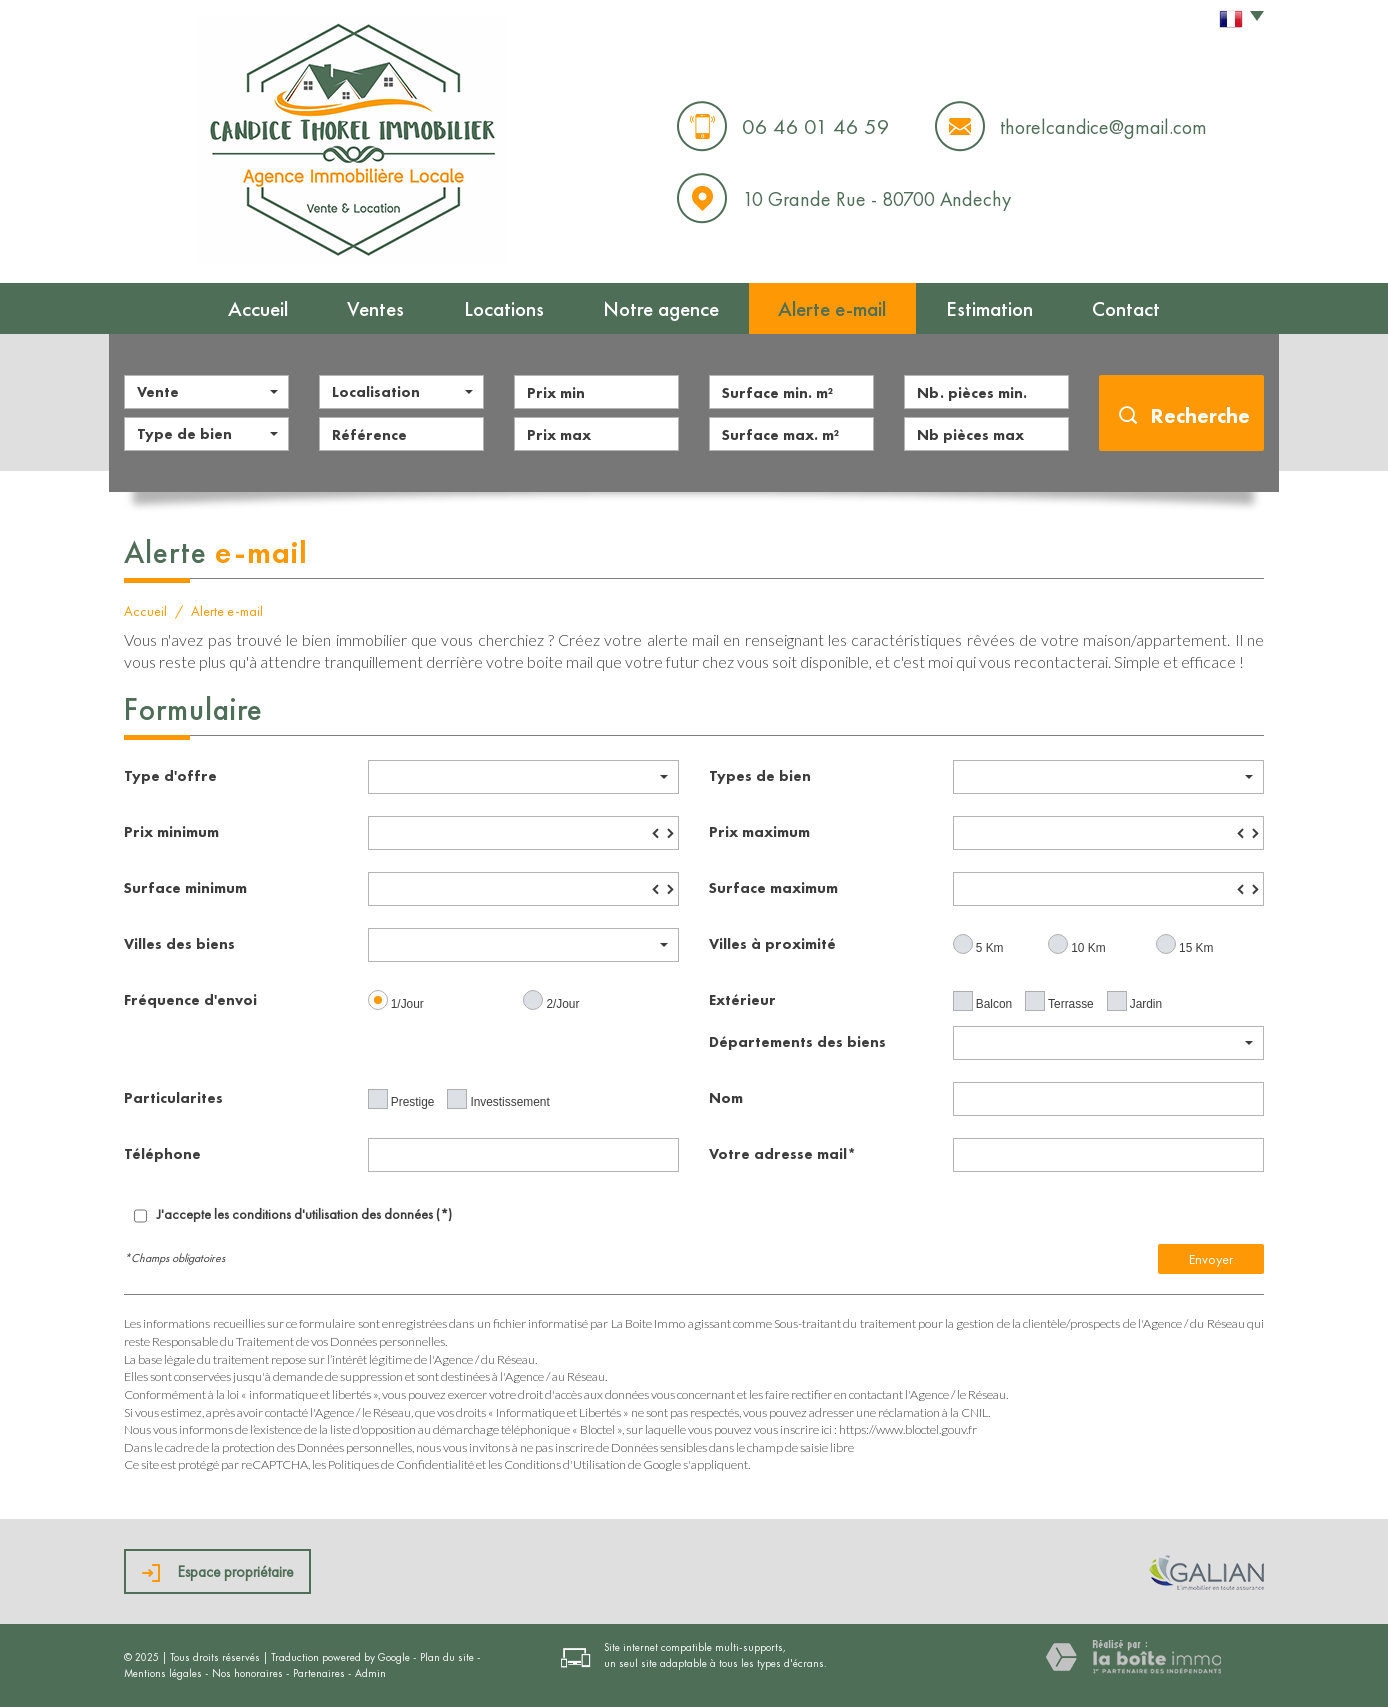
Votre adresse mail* (782, 1153)
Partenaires (319, 1673)
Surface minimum (185, 887)
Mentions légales (163, 1673)
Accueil (258, 308)
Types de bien (760, 775)
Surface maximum (773, 887)
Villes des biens (179, 943)
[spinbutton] (523, 833)
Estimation (989, 308)
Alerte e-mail (832, 308)
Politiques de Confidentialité (401, 1464)
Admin (370, 1673)
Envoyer (1211, 1259)
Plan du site (447, 1657)
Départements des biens (797, 1041)
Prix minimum (171, 831)
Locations (504, 308)
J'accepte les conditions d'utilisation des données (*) (304, 1214)
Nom (726, 1097)
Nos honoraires (247, 1673)
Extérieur (742, 999)
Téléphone (162, 1153)
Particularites (173, 1097)
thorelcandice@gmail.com (1103, 127)
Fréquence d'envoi (190, 999)
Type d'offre (170, 775)
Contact (1126, 308)
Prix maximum (759, 831)
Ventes (375, 308)
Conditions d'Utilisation (565, 1464)
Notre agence (661, 308)
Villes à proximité (772, 943)
